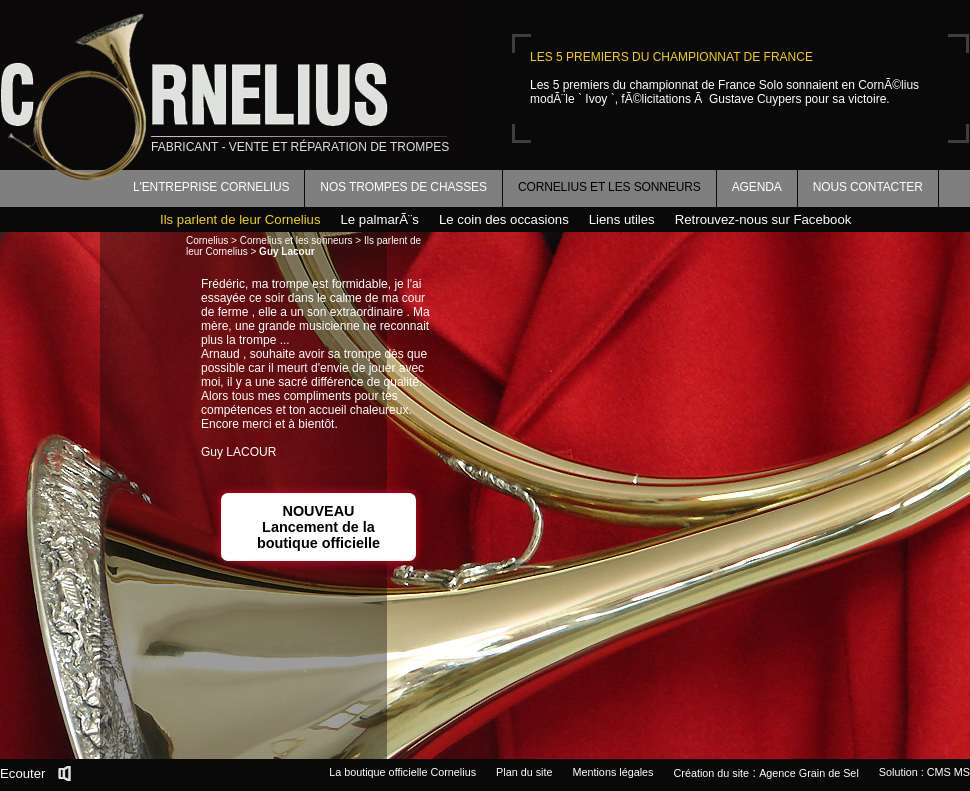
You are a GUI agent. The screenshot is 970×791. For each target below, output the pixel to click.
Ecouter (22, 773)
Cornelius (207, 240)
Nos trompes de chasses (403, 187)
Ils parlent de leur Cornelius (240, 219)
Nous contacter (868, 187)
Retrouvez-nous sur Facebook (763, 219)
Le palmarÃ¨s (380, 219)
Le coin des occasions (504, 219)
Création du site (712, 773)
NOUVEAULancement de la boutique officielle (318, 527)
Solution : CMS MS (924, 772)
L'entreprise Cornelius (211, 187)
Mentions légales (612, 772)
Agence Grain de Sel (809, 773)
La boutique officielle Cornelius (402, 772)
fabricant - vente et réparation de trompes (300, 147)
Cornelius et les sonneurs (609, 187)
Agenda (757, 187)
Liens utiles (622, 219)
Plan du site (524, 772)
